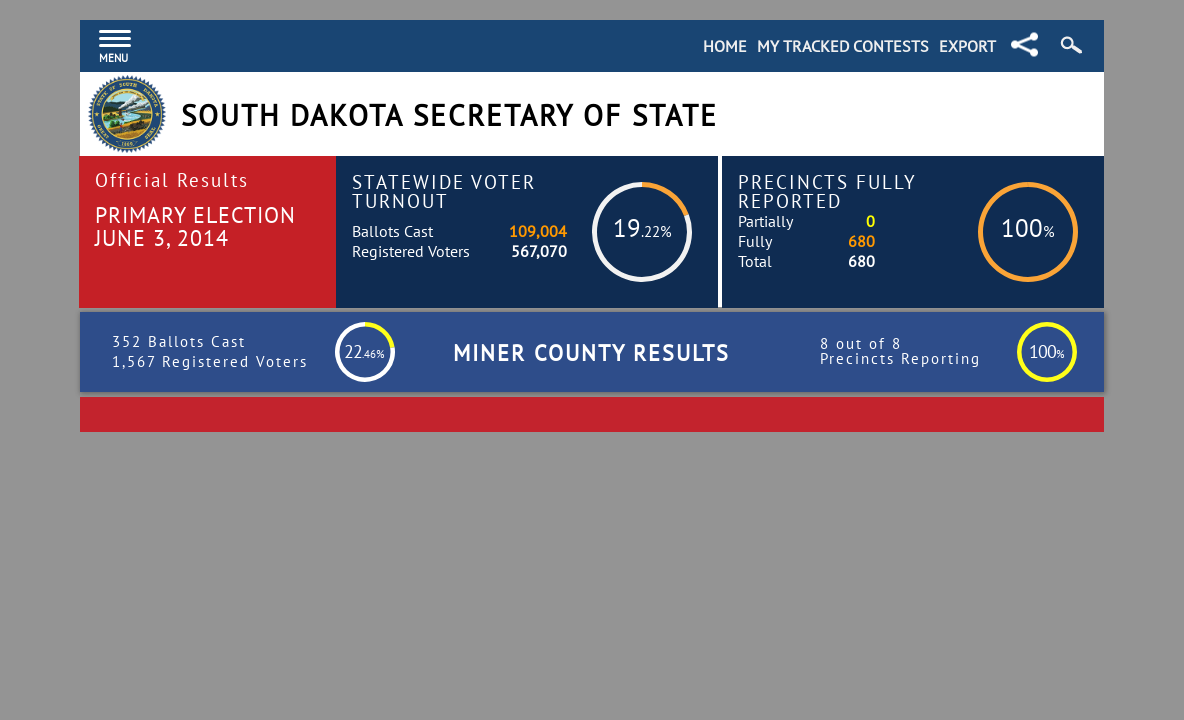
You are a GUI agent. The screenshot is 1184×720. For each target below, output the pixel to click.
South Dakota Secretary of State (449, 115)
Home (725, 46)
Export (967, 46)
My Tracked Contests (843, 46)
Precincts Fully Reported (827, 191)
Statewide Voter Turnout (444, 191)
